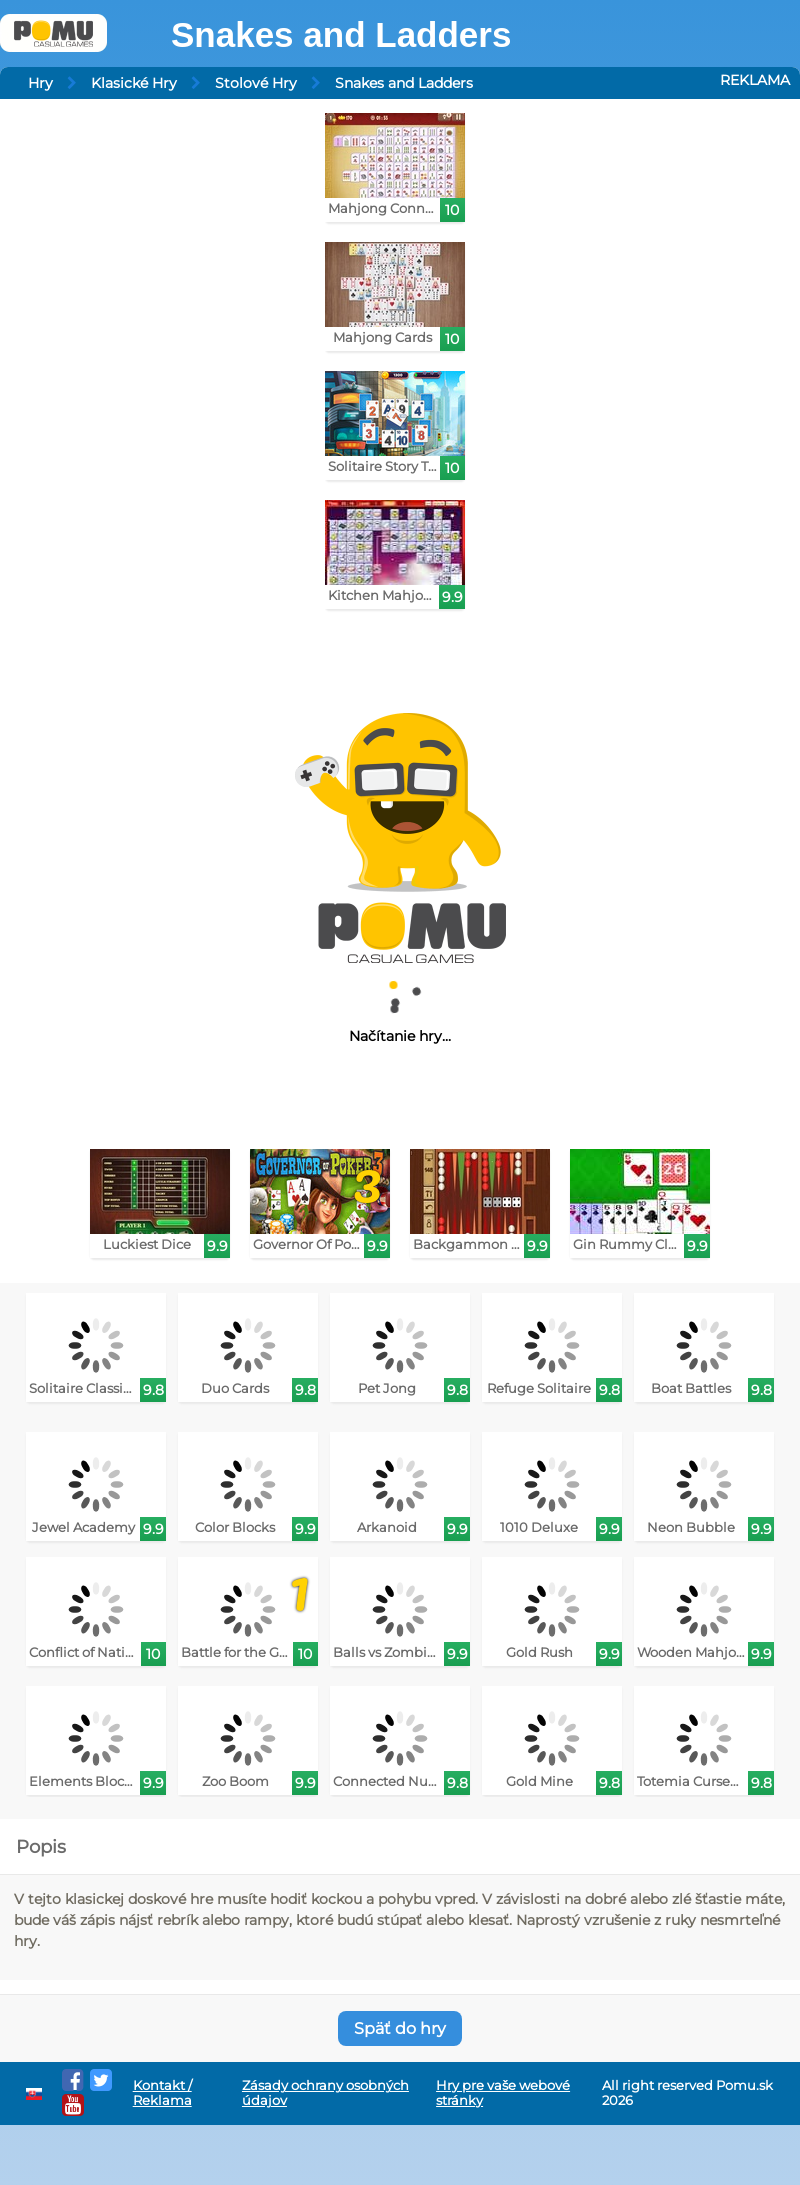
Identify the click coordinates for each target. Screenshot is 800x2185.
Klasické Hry (134, 83)
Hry (40, 83)
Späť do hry (400, 2028)
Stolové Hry (256, 83)
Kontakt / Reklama (162, 2093)
